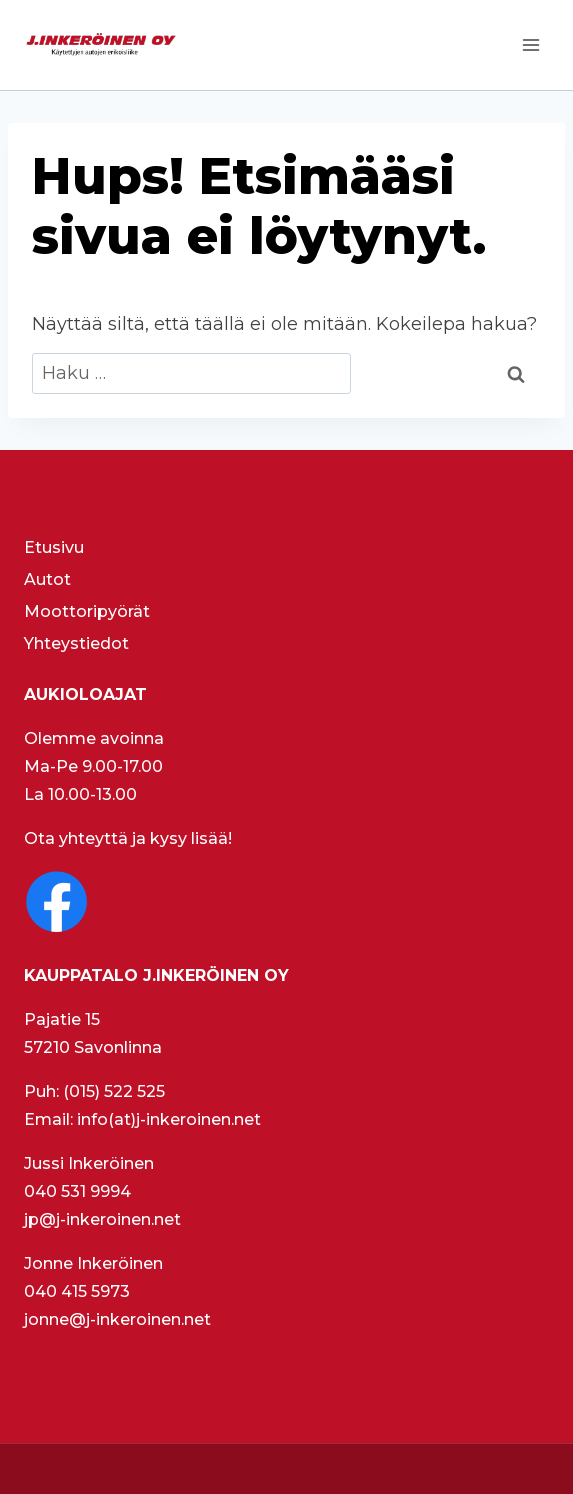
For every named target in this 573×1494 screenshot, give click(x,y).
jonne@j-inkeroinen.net (117, 1319)
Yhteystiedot (76, 643)
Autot (47, 579)
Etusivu (54, 547)
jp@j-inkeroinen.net (102, 1219)
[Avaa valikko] (530, 44)
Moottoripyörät (87, 611)
